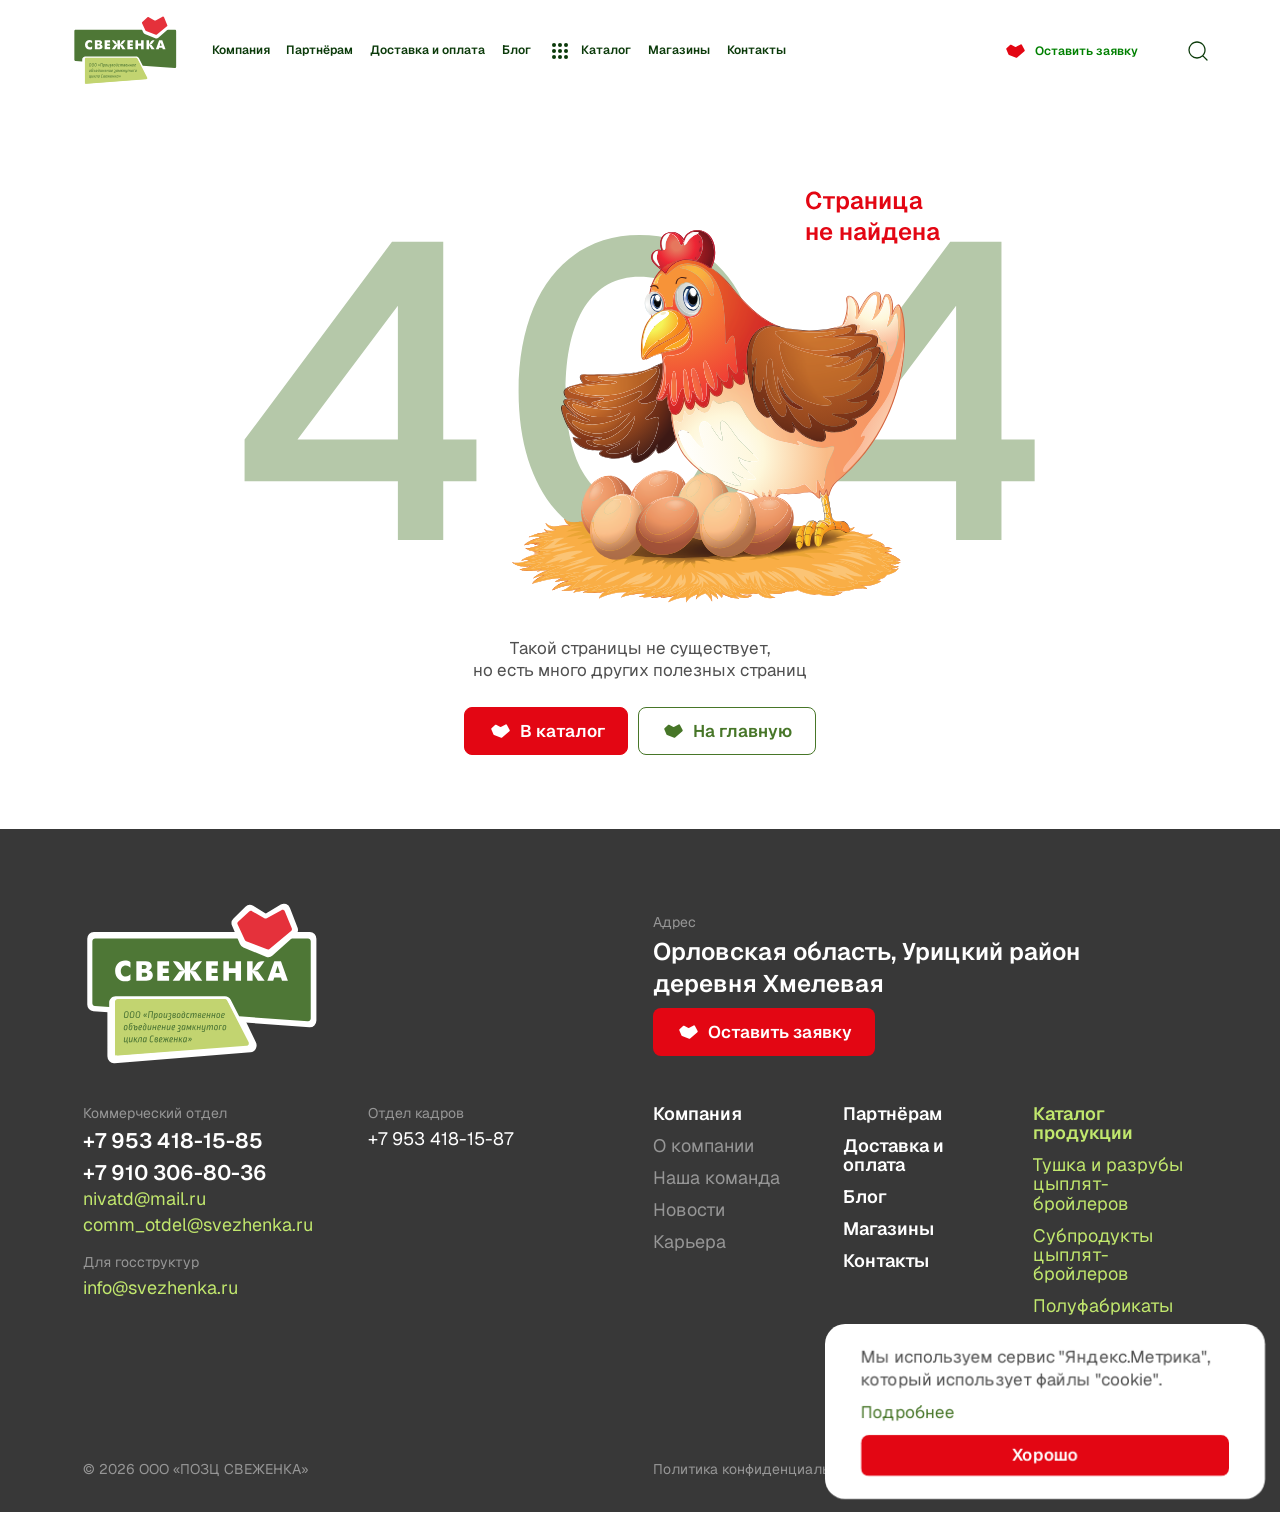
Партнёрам (319, 50)
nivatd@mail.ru (144, 1200)
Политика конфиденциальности (760, 1471)
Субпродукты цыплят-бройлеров (1093, 1256)
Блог (516, 50)
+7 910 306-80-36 (175, 1173)
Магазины (679, 50)
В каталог (561, 731)
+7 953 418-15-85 (173, 1141)
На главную (743, 731)
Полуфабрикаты (1103, 1307)
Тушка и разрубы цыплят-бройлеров (1108, 1185)
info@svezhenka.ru (160, 1289)
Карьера (689, 1242)
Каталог (589, 51)
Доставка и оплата (427, 50)
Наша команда (716, 1178)
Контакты (756, 50)
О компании (703, 1145)
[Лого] (125, 51)
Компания (241, 50)
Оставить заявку (1086, 51)
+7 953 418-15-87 (440, 1139)
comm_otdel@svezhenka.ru (198, 1226)
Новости (689, 1210)
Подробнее (908, 1411)
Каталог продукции (1083, 1123)
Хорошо (1045, 1454)
